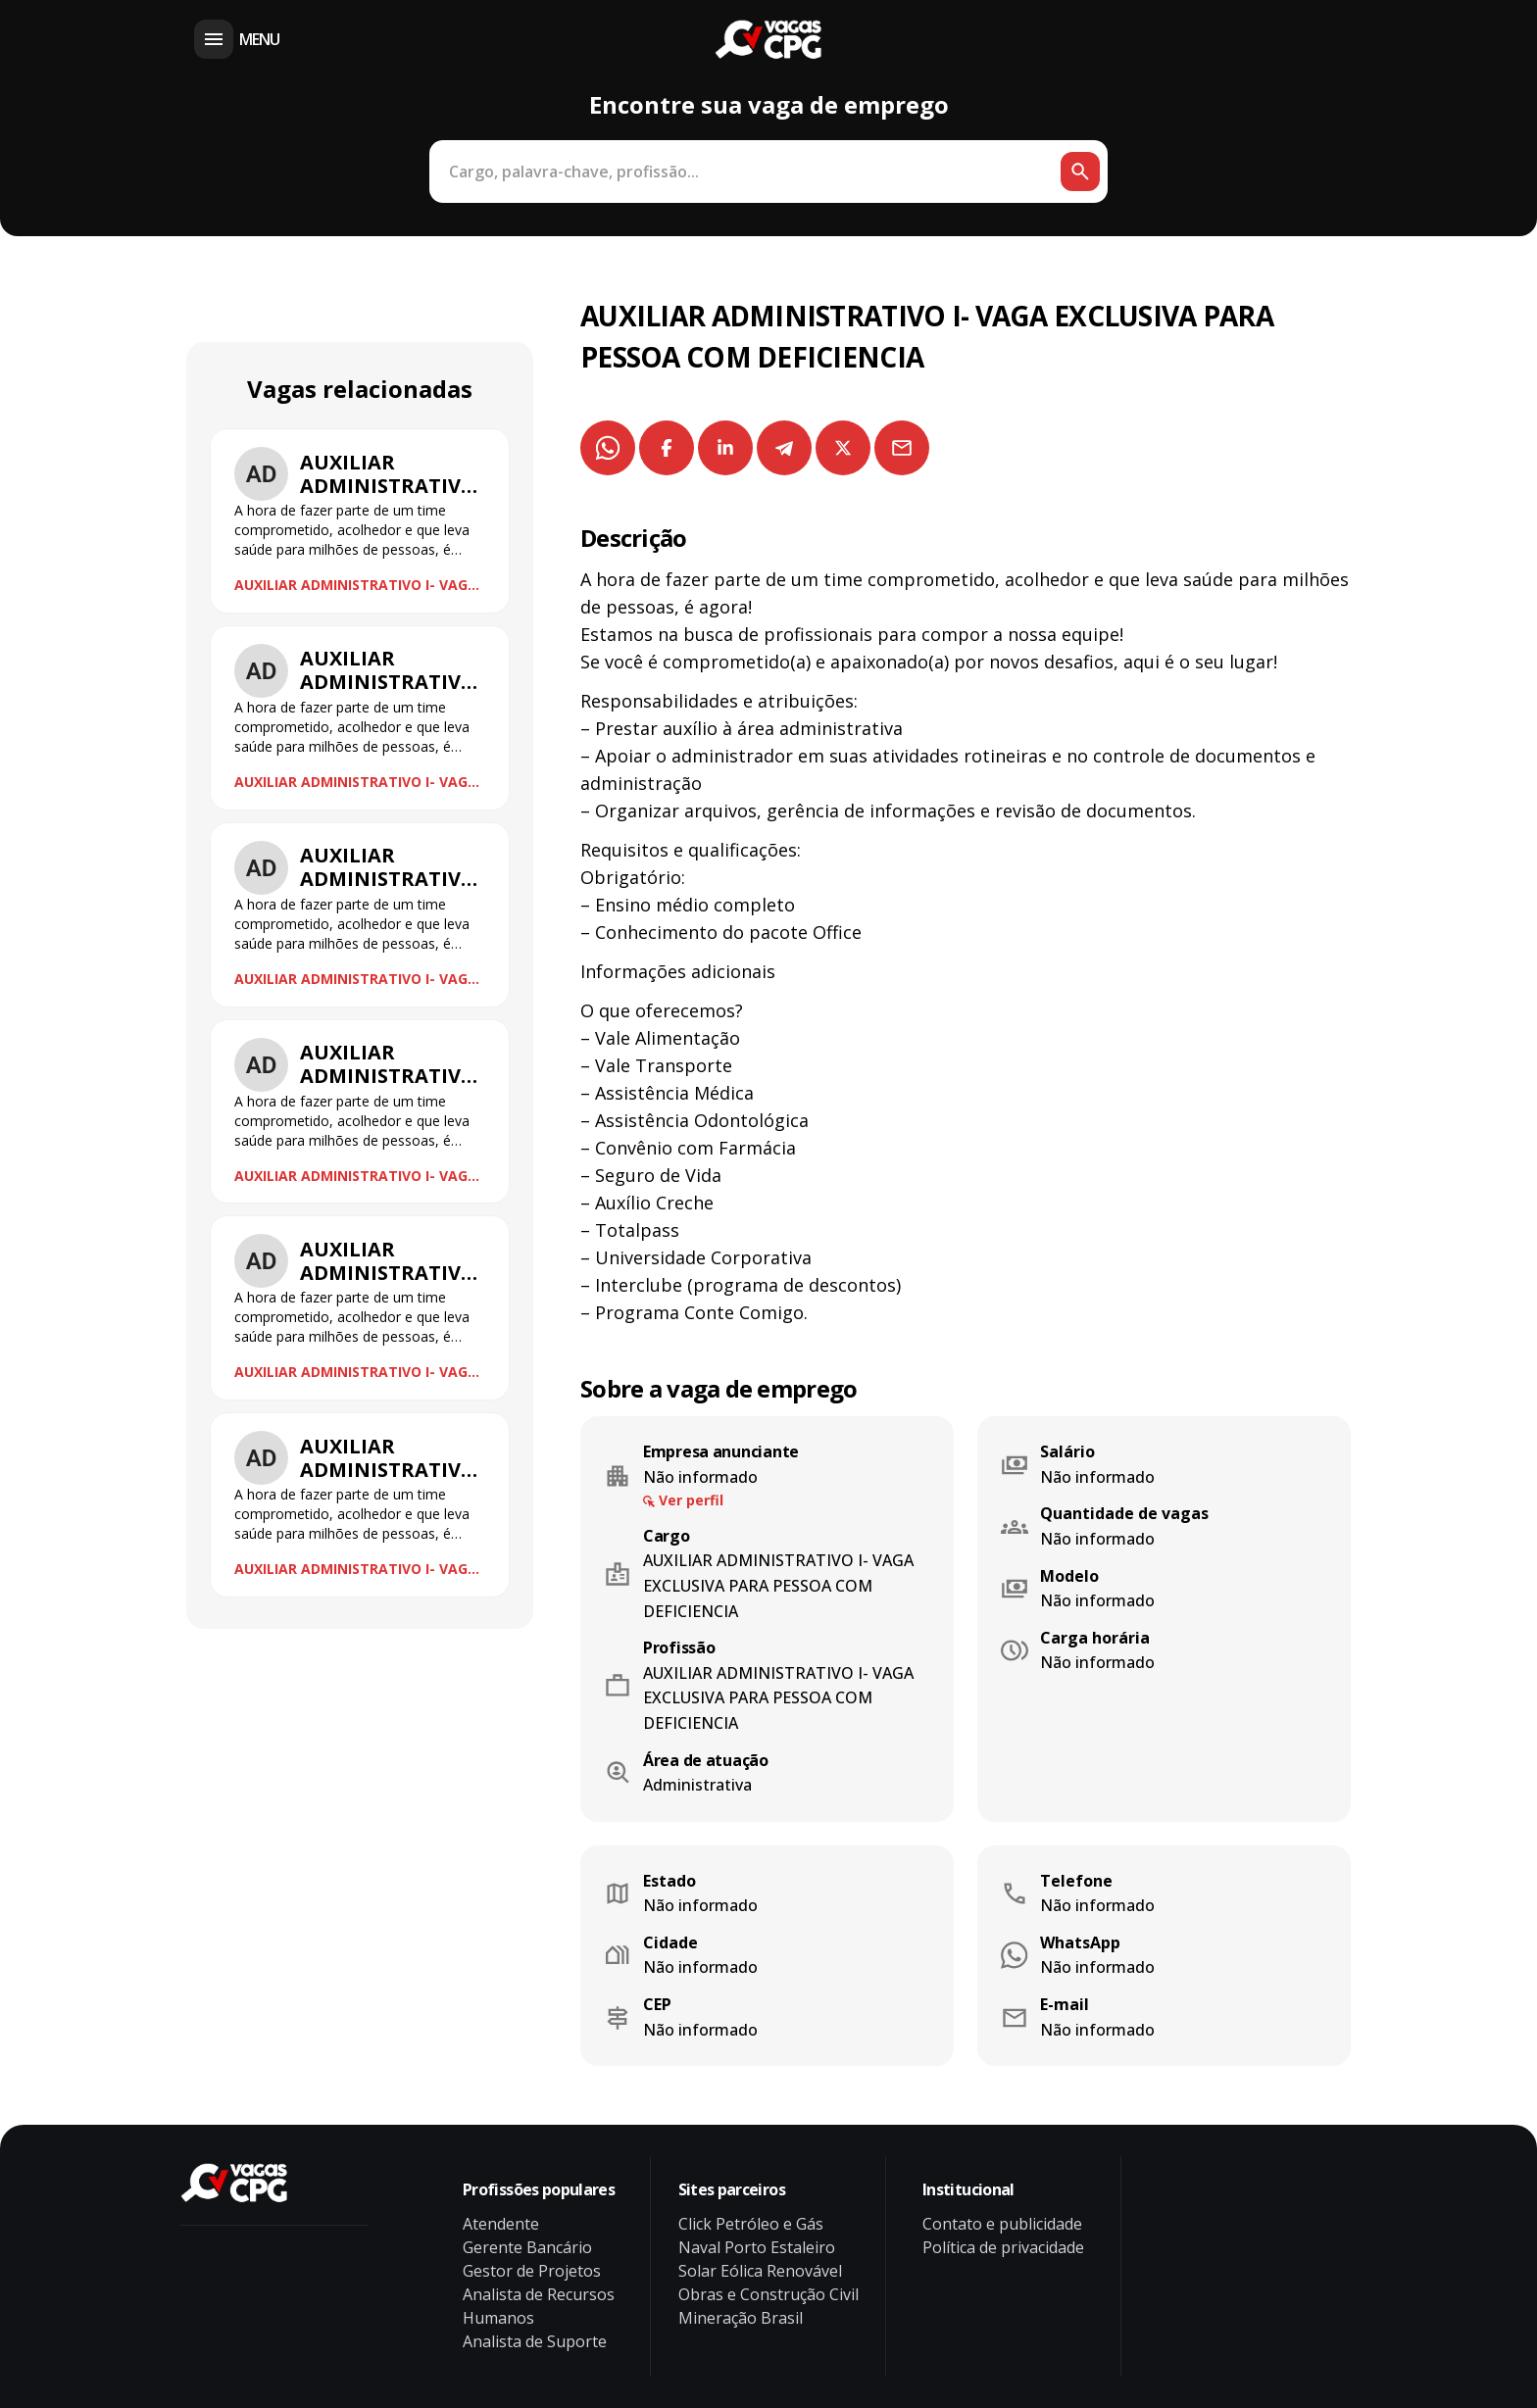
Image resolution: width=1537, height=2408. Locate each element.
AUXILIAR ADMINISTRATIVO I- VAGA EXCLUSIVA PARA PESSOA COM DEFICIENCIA (355, 585)
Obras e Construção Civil (768, 2294)
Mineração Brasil (740, 2318)
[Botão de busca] (1080, 171)
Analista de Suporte (535, 2341)
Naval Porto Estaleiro (756, 2247)
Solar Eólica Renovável (760, 2271)
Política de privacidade (1003, 2247)
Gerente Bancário (527, 2247)
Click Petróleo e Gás (750, 2224)
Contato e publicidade (1002, 2224)
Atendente (501, 2224)
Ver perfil (691, 1500)
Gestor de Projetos (532, 2271)
